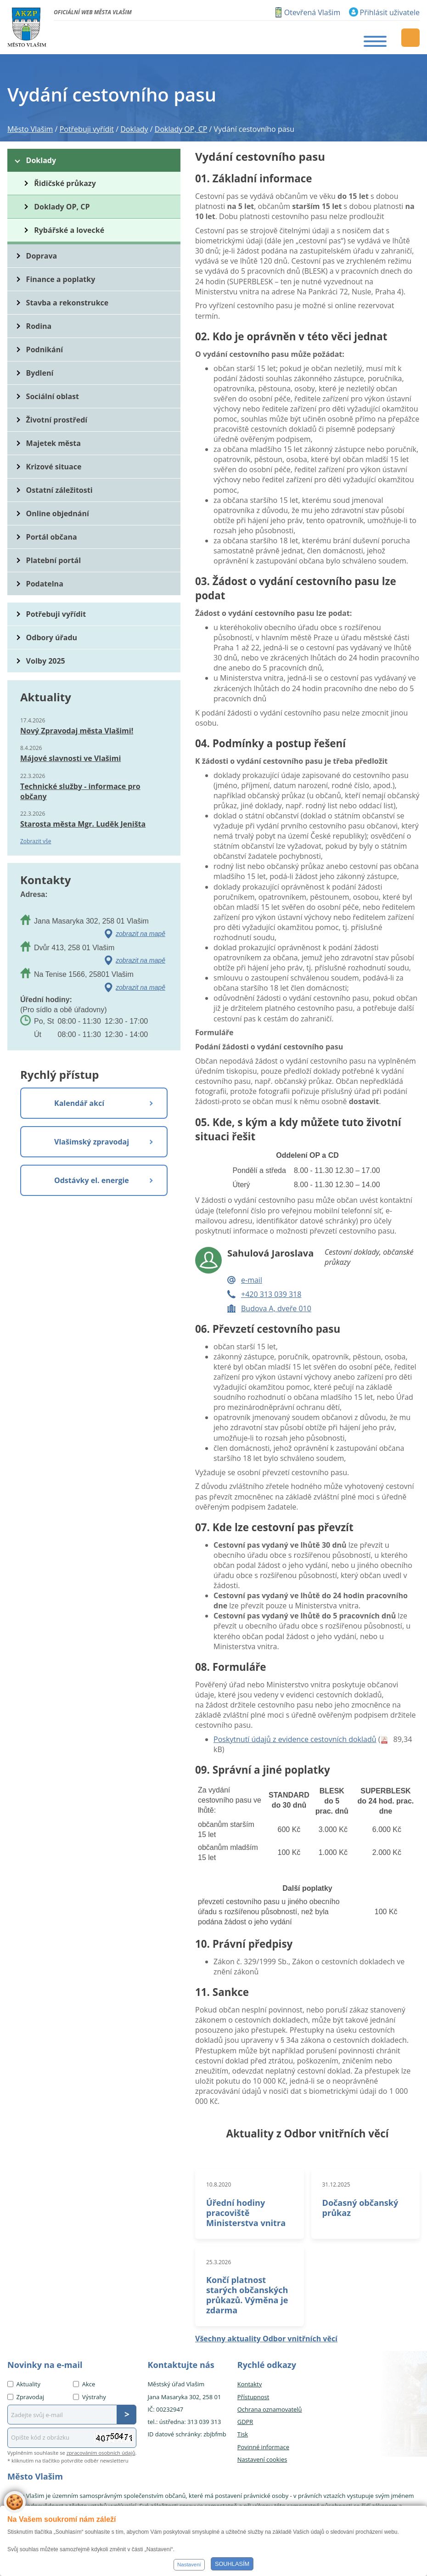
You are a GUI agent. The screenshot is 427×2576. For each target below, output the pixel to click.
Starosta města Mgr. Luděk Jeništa (83, 824)
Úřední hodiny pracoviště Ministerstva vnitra (246, 2212)
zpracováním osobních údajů (101, 2452)
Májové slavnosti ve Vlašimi (70, 758)
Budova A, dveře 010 (276, 1308)
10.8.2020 (218, 2184)
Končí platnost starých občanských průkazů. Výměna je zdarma (247, 2295)
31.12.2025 (336, 2184)
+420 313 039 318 (271, 1294)
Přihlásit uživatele (390, 12)
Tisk (242, 2434)
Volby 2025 (45, 661)
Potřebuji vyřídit (56, 614)
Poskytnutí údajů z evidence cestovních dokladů (295, 1739)
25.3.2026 (218, 2262)
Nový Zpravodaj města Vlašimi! (76, 731)
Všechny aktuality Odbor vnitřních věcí (266, 2339)
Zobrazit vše (35, 841)
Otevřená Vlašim (312, 12)
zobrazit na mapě (140, 933)
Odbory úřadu (52, 637)
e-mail (251, 1280)
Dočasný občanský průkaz (360, 2207)
